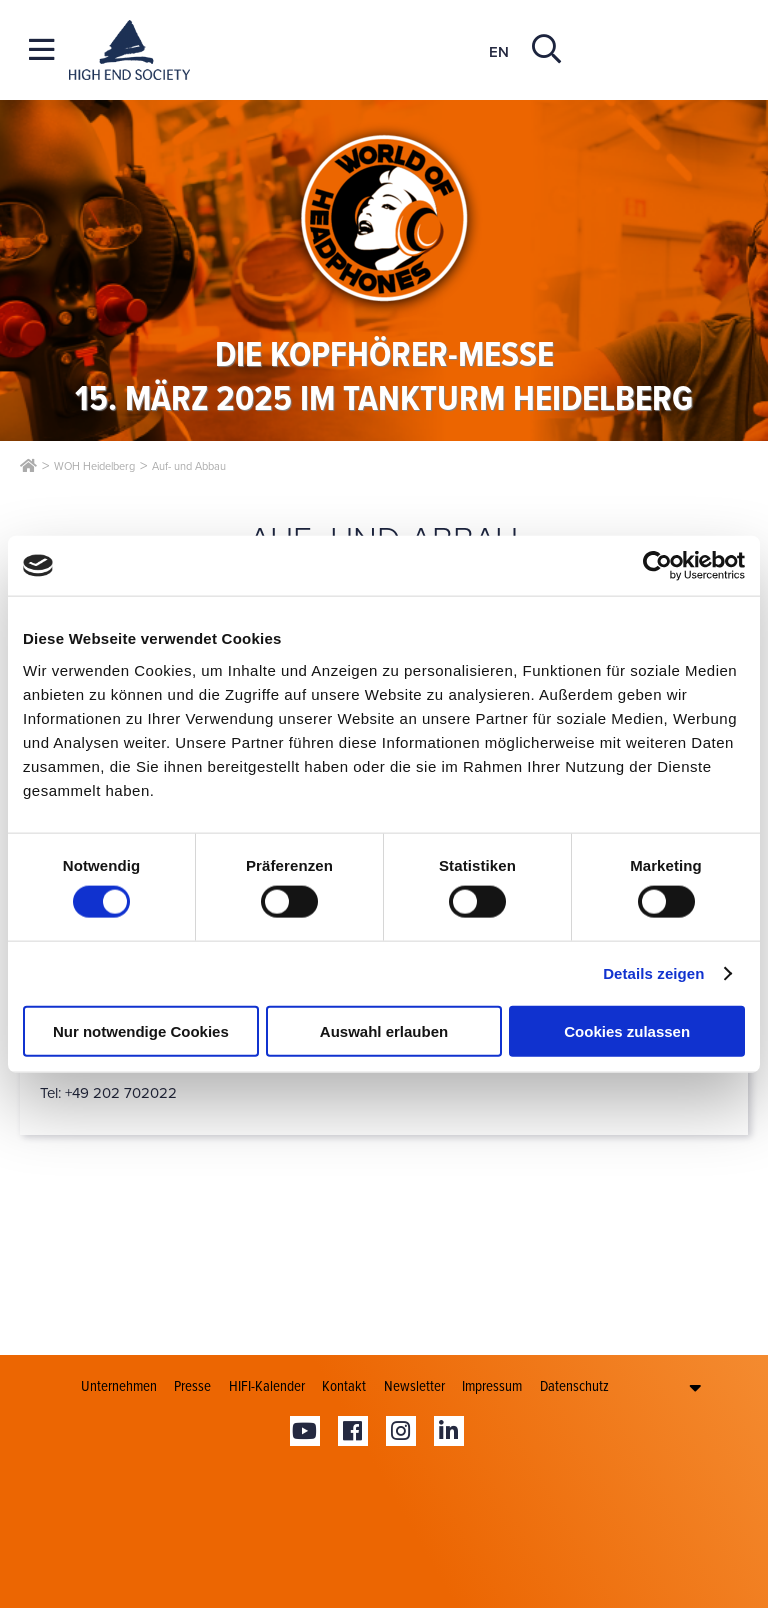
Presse (192, 1386)
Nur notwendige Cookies (141, 1030)
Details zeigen (653, 973)
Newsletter (414, 1386)
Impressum (492, 1386)
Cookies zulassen (627, 1030)
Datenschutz (574, 1386)
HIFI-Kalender (267, 1386)
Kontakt (344, 1386)
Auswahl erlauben (384, 1030)
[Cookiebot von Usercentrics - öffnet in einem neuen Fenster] (657, 566)
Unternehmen (119, 1386)
